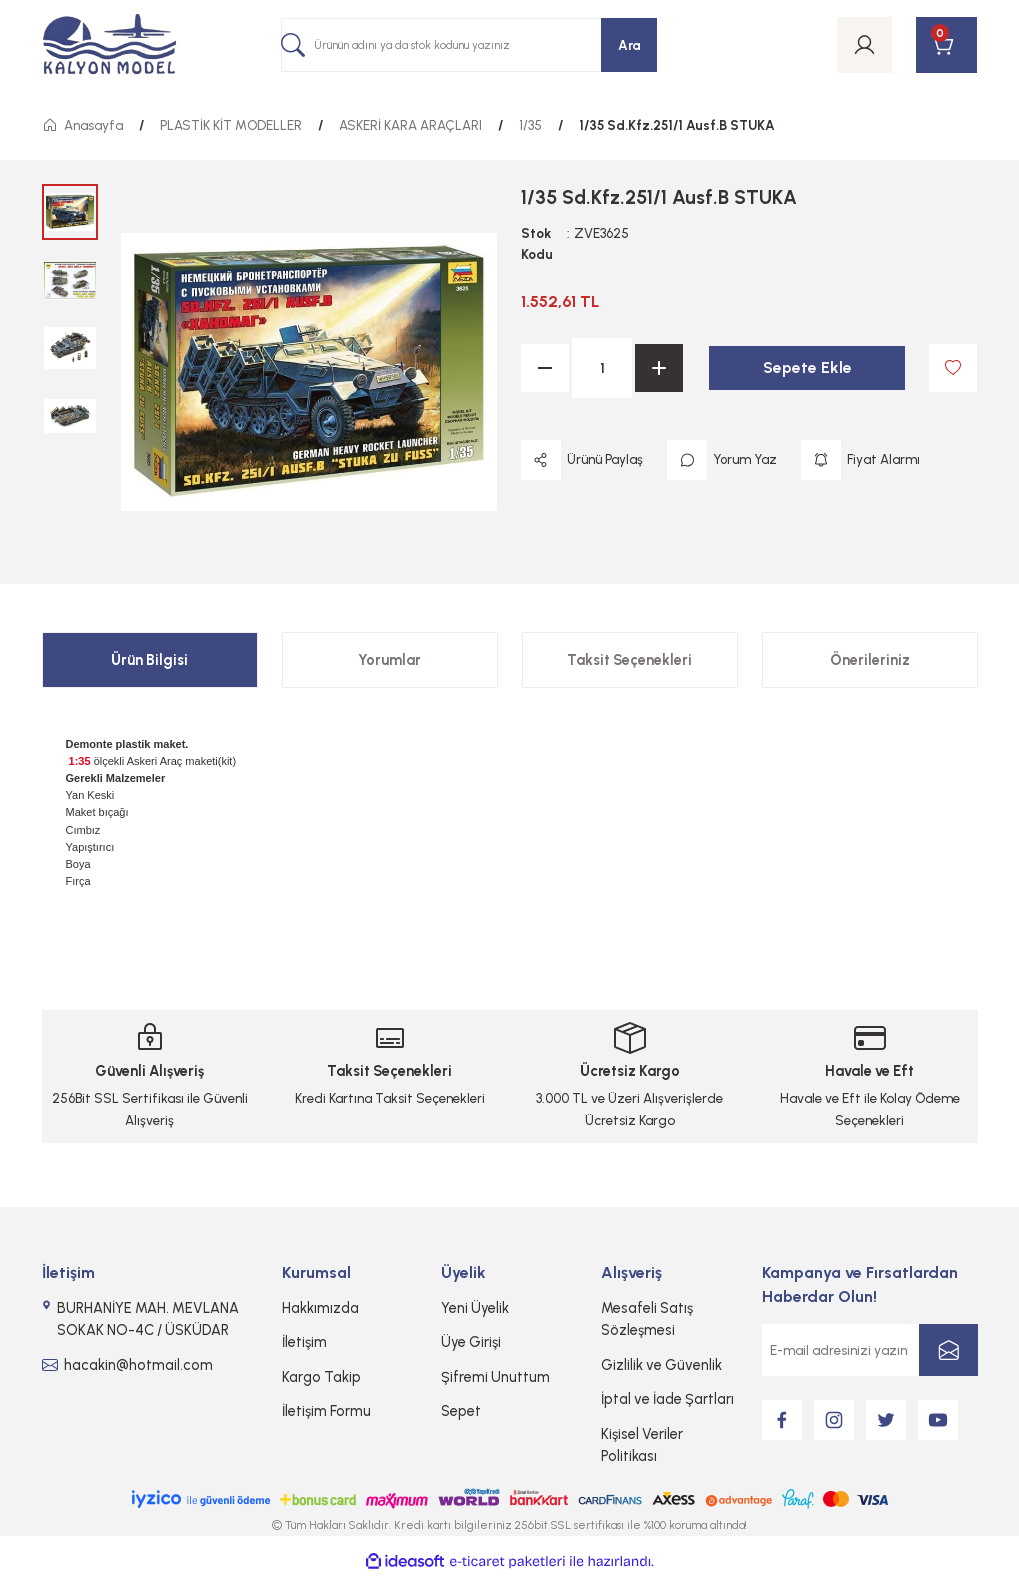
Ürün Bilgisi (149, 660)
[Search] (469, 45)
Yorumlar (389, 660)
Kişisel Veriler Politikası (642, 1445)
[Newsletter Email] (870, 1350)
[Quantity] (602, 368)
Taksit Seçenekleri (629, 660)
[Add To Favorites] (953, 368)
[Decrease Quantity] (545, 368)
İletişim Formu (326, 1411)
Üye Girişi (471, 1342)
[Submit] (948, 1350)
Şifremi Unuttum (495, 1377)
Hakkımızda (320, 1308)
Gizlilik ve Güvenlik (661, 1365)
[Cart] (946, 45)
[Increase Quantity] (659, 368)
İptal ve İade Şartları (667, 1399)
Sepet (461, 1411)
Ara (629, 45)
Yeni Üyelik (475, 1308)
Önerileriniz (870, 660)
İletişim (304, 1342)
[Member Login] (864, 45)
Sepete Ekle (807, 367)
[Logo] (110, 45)
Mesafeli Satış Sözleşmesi (647, 1319)
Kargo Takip (321, 1377)
